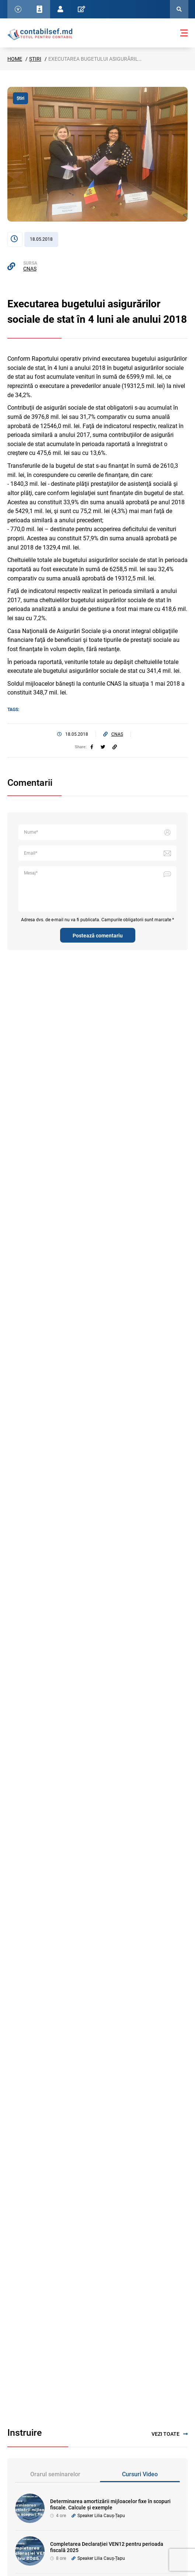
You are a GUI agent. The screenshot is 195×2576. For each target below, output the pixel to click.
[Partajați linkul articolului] (115, 747)
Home (14, 59)
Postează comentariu (98, 936)
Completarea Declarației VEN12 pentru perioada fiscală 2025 (106, 2547)
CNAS (29, 269)
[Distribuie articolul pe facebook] (91, 747)
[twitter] (103, 747)
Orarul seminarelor (55, 2474)
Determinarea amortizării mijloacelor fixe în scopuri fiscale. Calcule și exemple (110, 2504)
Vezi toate (170, 2434)
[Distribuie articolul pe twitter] (103, 747)
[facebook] (92, 747)
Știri (35, 59)
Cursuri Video (140, 2474)
